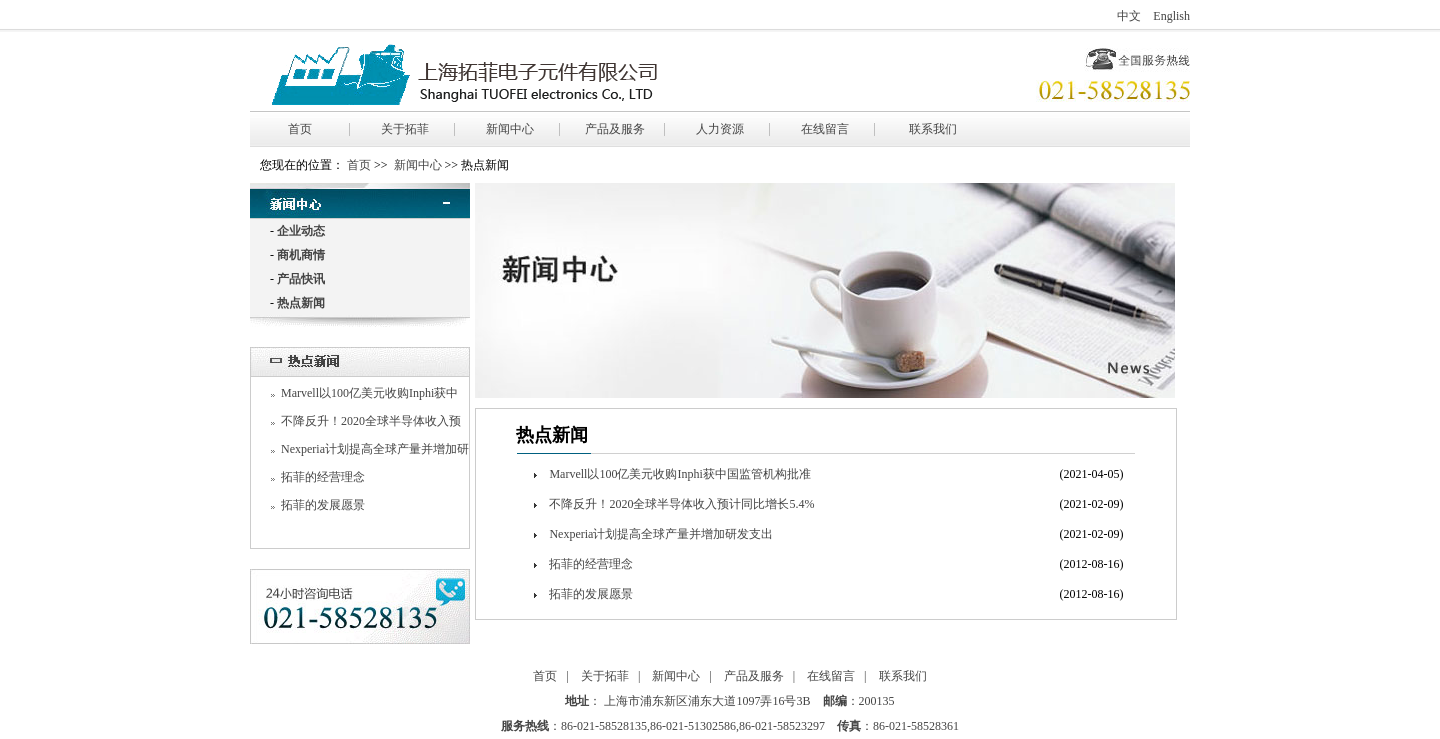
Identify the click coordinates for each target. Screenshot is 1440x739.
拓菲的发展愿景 (323, 505)
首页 (300, 129)
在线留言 (825, 129)
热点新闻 (301, 303)
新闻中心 (510, 129)
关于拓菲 (405, 129)
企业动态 (301, 231)
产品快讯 (301, 279)
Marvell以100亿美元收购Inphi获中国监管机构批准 (679, 474)
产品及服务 (615, 129)
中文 (1129, 16)
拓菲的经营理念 (323, 477)
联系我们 (933, 129)
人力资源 (720, 129)
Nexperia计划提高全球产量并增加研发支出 (661, 534)
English (1171, 16)
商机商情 (301, 255)
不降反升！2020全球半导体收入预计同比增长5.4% (681, 504)
